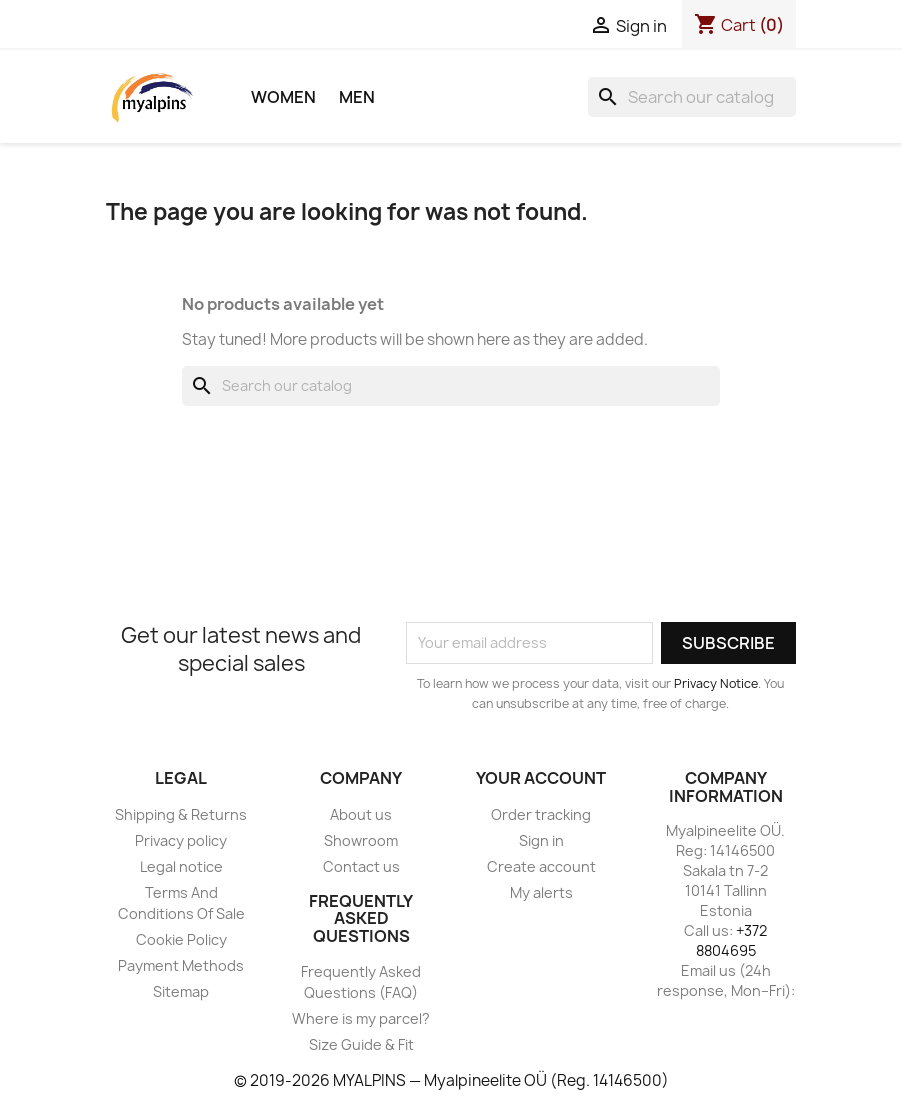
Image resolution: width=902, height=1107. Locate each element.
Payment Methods (181, 965)
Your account (541, 778)
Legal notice (181, 866)
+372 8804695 (732, 940)
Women (283, 97)
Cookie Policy (181, 939)
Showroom (361, 840)
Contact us (361, 866)
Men (357, 97)
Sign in (541, 840)
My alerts (541, 892)
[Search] (692, 97)
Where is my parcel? (361, 1018)
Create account (541, 866)
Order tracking (541, 814)
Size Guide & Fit (361, 1044)
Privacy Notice (716, 683)
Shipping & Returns (181, 814)
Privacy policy (181, 840)
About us (361, 814)
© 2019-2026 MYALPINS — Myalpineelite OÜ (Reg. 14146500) (451, 1080)
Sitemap (181, 991)
